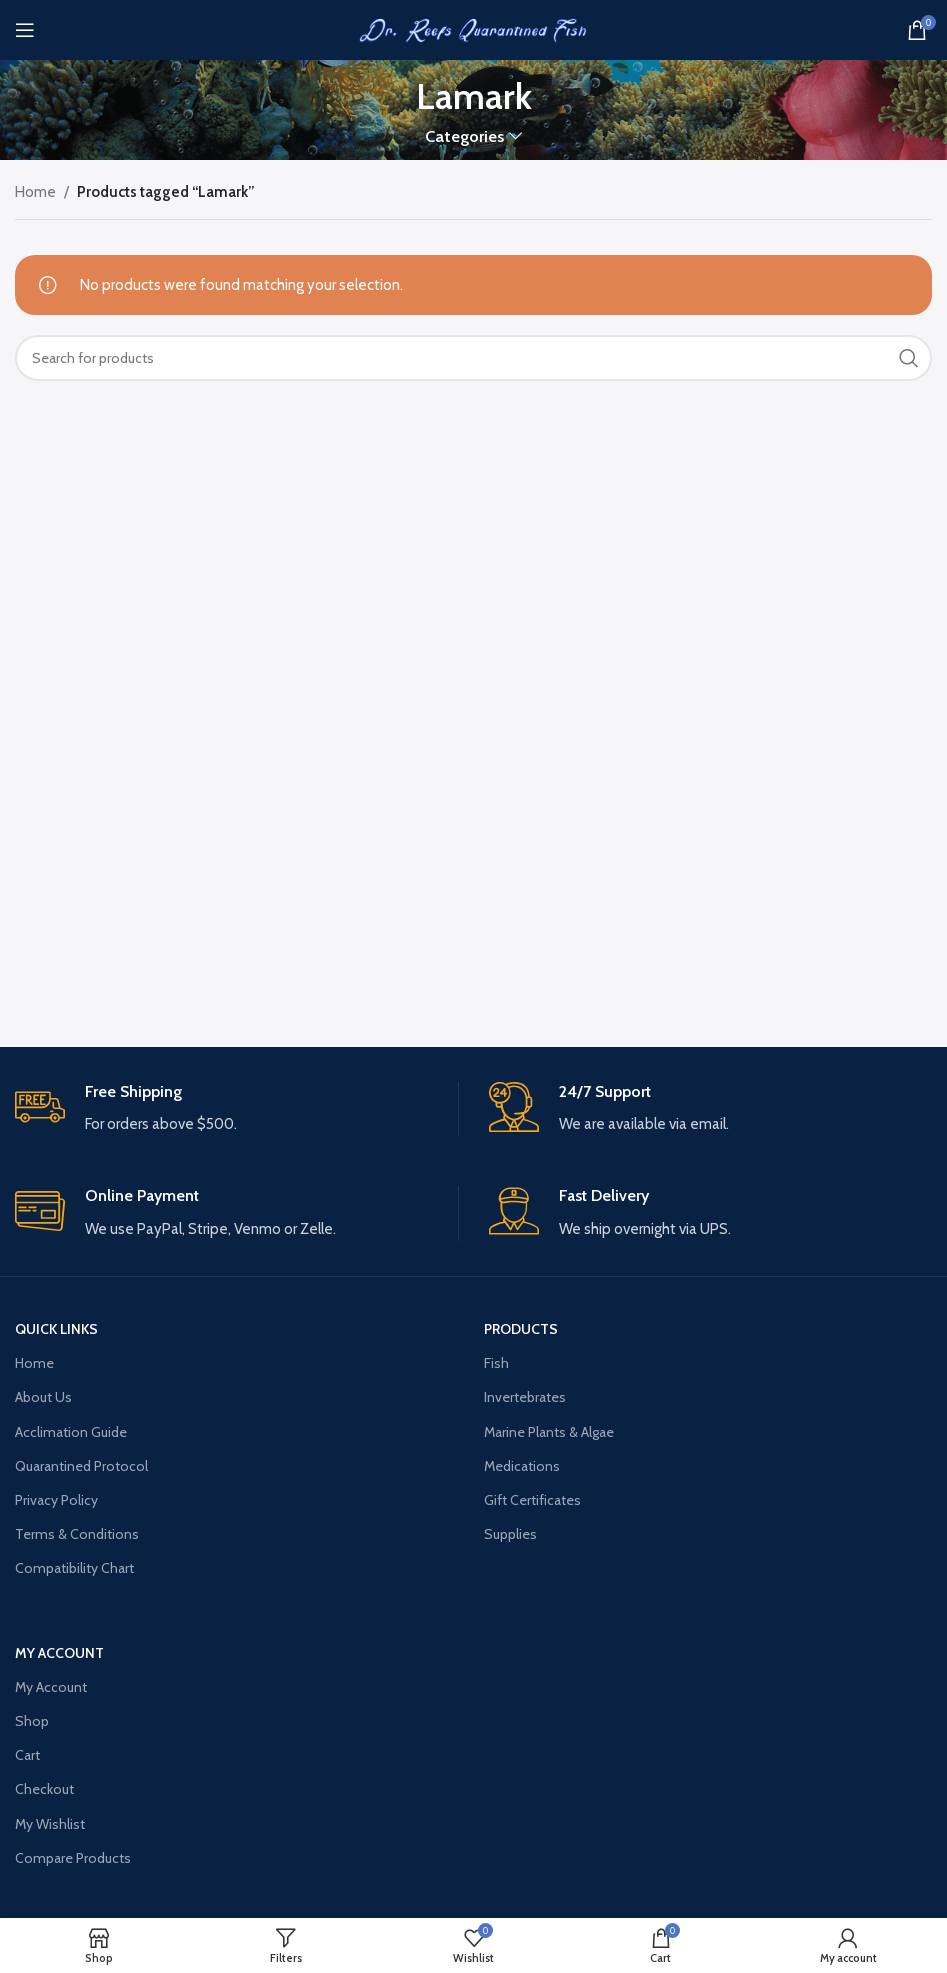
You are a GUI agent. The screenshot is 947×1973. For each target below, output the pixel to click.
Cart (27, 1755)
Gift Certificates (532, 1500)
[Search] (473, 358)
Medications (522, 1466)
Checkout (44, 1789)
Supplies (510, 1534)
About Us (43, 1397)
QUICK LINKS (56, 1329)
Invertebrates (525, 1397)
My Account (51, 1687)
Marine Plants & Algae (549, 1432)
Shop (32, 1721)
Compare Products (73, 1858)
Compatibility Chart (74, 1568)
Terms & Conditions (77, 1534)
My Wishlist (50, 1824)
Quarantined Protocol (81, 1466)
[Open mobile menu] (25, 30)
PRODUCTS (521, 1329)
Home (35, 192)
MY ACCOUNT (59, 1653)
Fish (496, 1363)
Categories (464, 136)
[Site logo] (474, 29)
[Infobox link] (236, 1109)
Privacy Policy (56, 1500)
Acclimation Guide (71, 1432)
